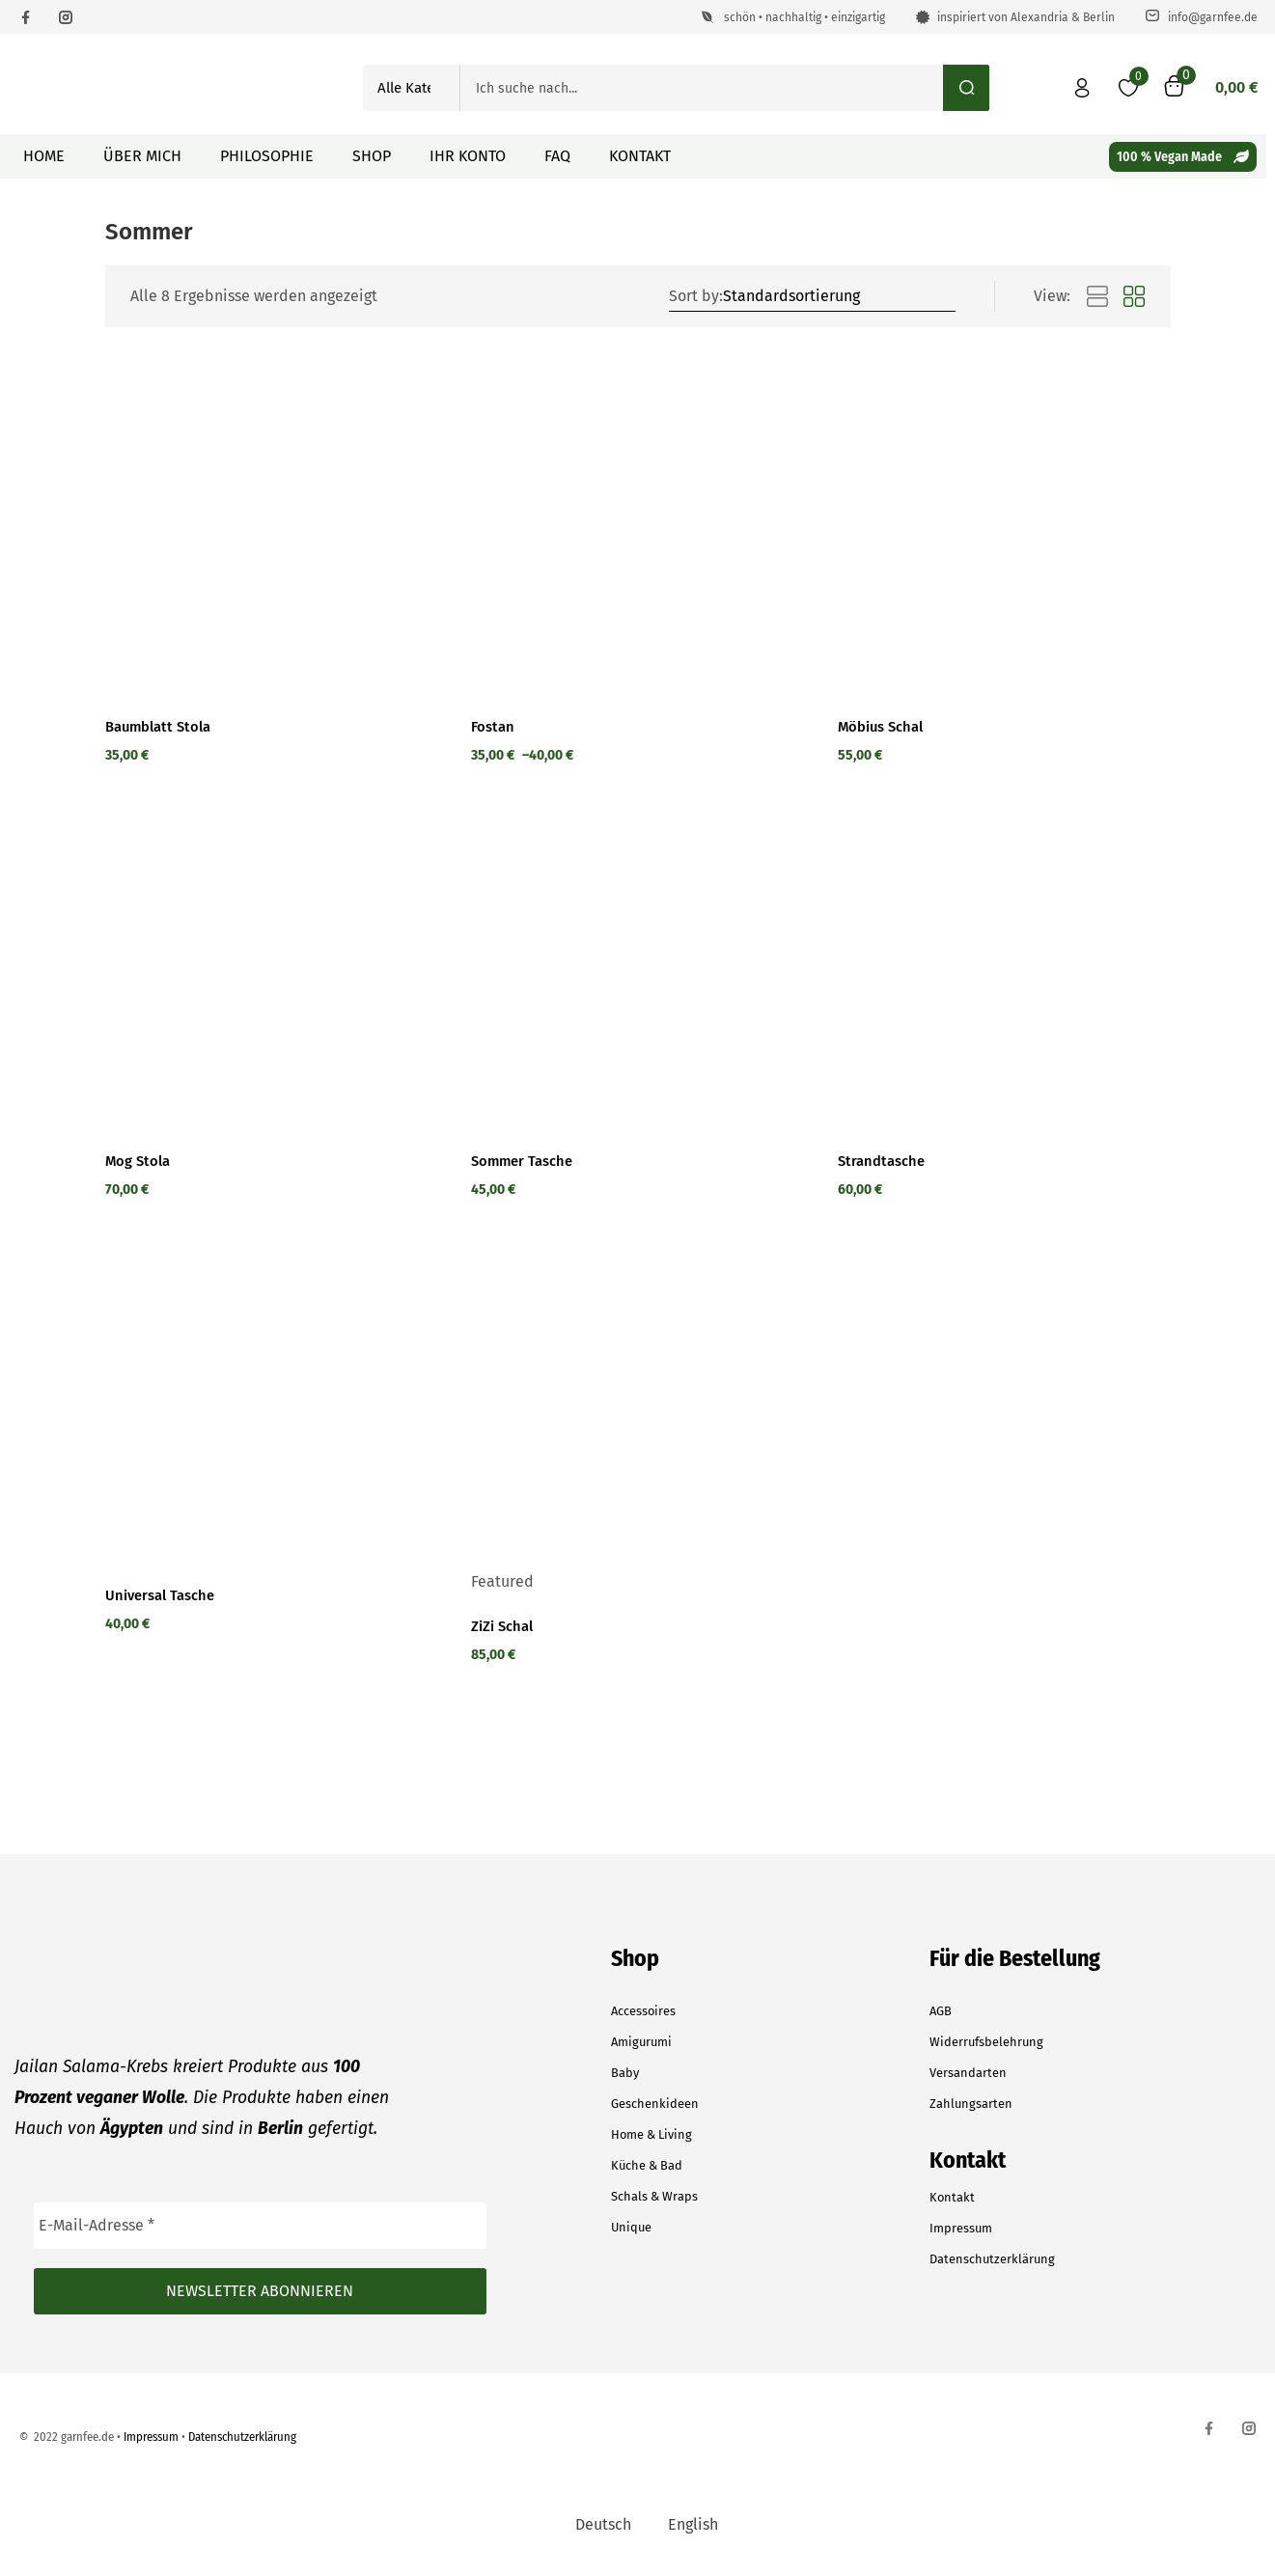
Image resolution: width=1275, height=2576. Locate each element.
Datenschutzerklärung (992, 2259)
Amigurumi (641, 2042)
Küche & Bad (646, 2165)
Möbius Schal (886, 726)
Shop (371, 156)
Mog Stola (141, 1161)
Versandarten (968, 2072)
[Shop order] (837, 296)
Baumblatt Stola (164, 726)
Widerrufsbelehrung (986, 2042)
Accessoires (643, 2011)
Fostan (495, 726)
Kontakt (640, 156)
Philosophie (267, 156)
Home (44, 156)
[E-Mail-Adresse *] (260, 2225)
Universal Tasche (167, 1595)
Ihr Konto (468, 156)
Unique (631, 2227)
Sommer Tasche (528, 1161)
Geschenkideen (655, 2103)
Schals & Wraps (654, 2196)
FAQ (557, 156)
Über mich (142, 156)
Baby (625, 2072)
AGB (940, 2011)
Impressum (960, 2228)
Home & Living (651, 2134)
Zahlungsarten (970, 2103)
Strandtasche (886, 1161)
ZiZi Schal (506, 1626)
